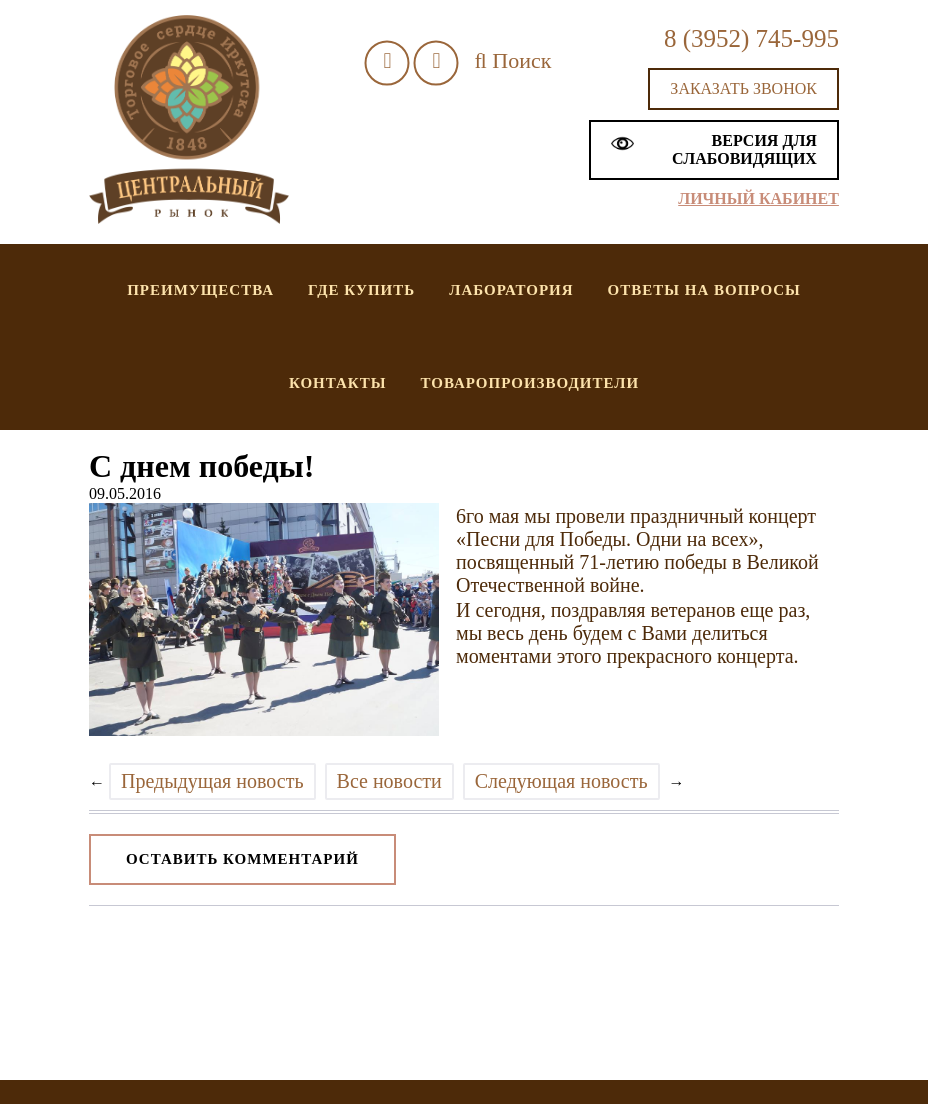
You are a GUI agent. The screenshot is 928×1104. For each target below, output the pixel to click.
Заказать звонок (743, 88)
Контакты (338, 383)
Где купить (361, 290)
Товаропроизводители (529, 383)
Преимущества (200, 290)
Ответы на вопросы (704, 290)
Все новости (389, 781)
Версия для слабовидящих (714, 149)
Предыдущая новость (212, 781)
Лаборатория (511, 290)
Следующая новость (561, 781)
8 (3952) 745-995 (751, 38)
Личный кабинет (758, 198)
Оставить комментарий (242, 859)
